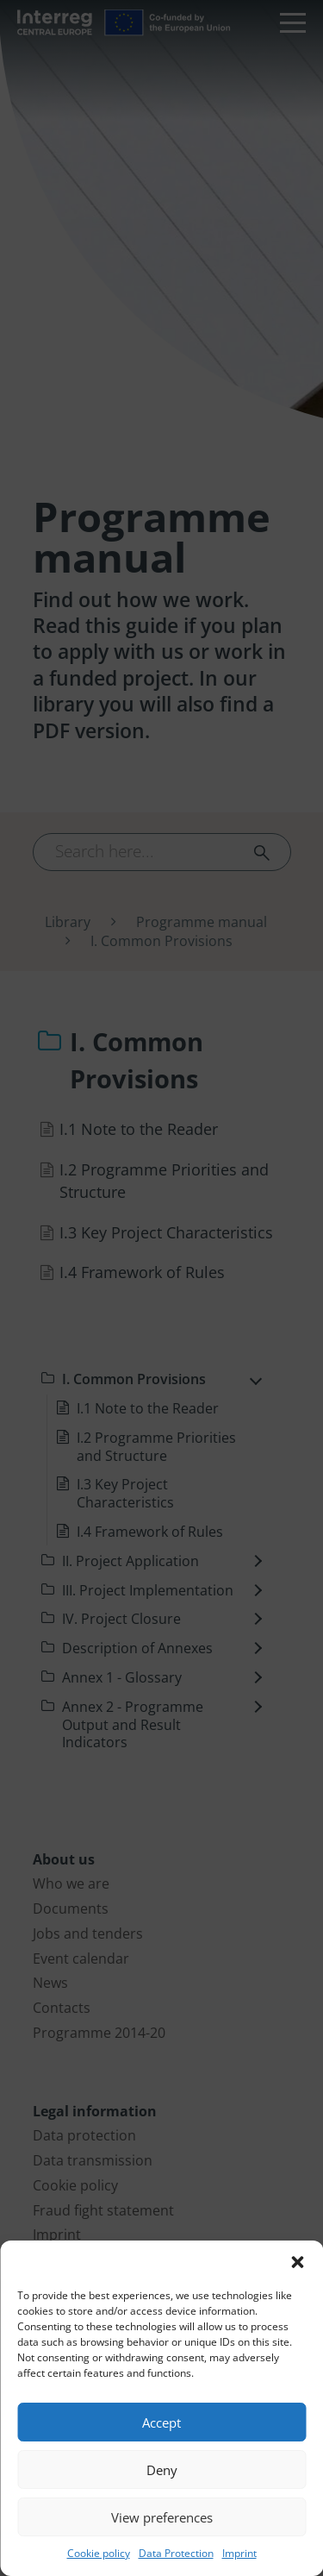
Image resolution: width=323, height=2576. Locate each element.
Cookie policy (98, 2553)
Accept (161, 2422)
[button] (297, 2262)
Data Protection (176, 2553)
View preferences (162, 2517)
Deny (161, 2470)
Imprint (239, 2553)
